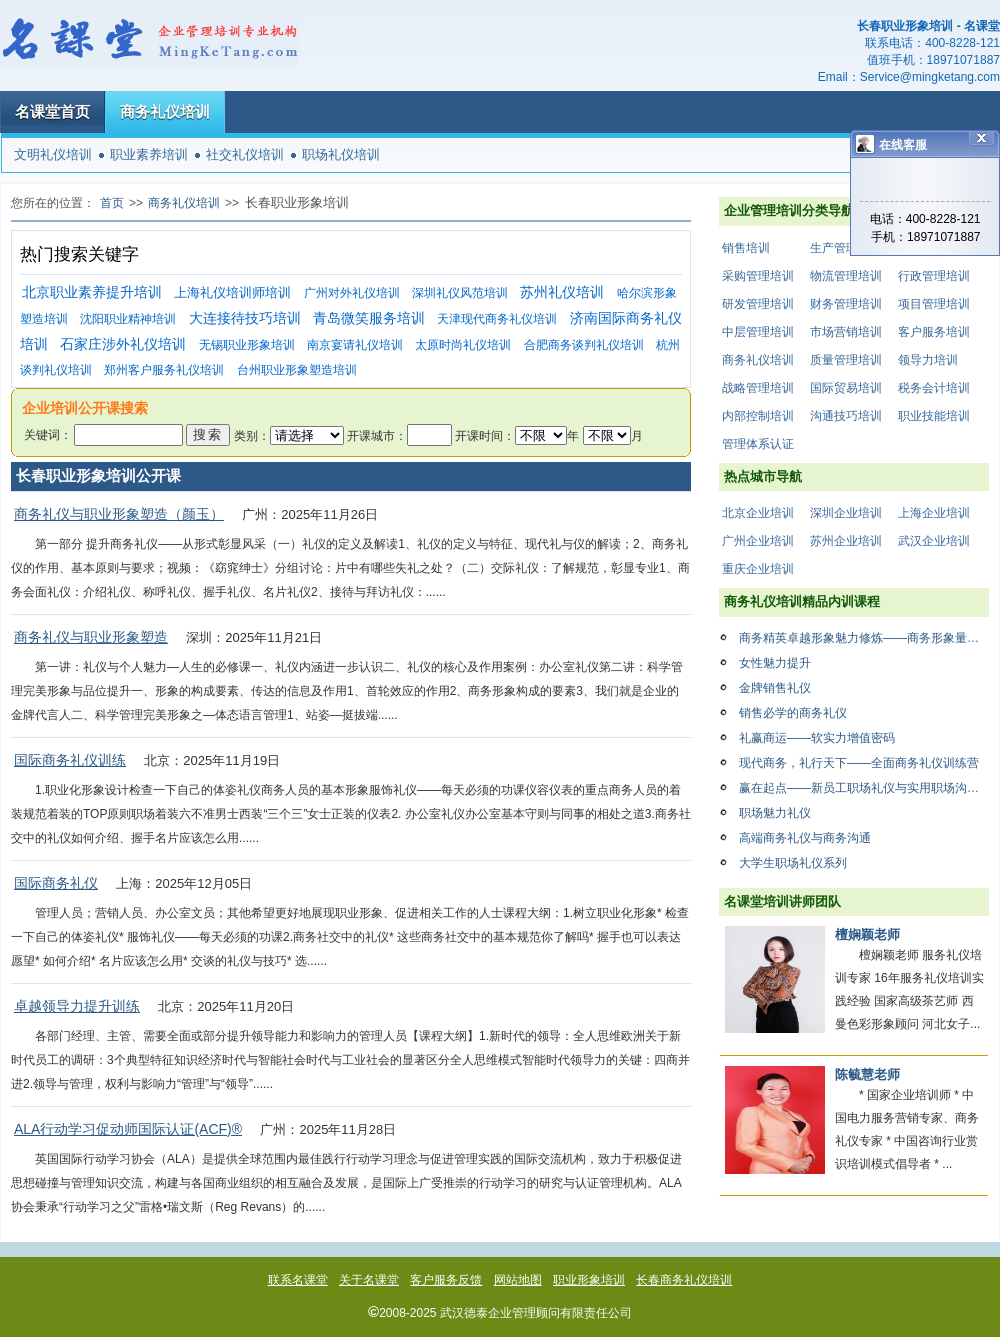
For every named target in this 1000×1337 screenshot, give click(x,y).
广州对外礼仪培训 (352, 293)
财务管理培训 (846, 304)
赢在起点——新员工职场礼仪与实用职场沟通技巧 (864, 788)
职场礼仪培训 (341, 154)
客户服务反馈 (446, 1280)
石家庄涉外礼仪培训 (123, 344)
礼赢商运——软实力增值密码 (817, 738)
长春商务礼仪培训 (684, 1280)
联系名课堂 (298, 1280)
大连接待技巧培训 (245, 318)
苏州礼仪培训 (562, 292)
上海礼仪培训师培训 (232, 292)
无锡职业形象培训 (247, 345)
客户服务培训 (934, 332)
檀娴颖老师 (867, 934)
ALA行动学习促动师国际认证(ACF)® (128, 1129)
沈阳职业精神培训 (128, 319)
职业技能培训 (934, 416)
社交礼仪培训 (245, 154)
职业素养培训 (149, 154)
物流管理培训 (846, 276)
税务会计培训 (934, 388)
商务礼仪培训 (165, 111)
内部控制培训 (758, 416)
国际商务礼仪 (56, 883)
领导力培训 (928, 360)
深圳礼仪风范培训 (460, 293)
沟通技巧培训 (846, 416)
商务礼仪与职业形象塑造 (91, 637)
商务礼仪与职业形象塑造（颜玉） (119, 514)
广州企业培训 (758, 541)
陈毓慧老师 (867, 1074)
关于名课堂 (369, 1280)
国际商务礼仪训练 (70, 760)
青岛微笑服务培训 (369, 318)
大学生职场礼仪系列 (793, 863)
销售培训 (746, 248)
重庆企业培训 (758, 569)
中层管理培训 (758, 332)
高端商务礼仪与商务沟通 (805, 838)
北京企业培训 (758, 513)
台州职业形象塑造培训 (297, 370)
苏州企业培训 (846, 541)
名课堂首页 (52, 111)
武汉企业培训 (934, 541)
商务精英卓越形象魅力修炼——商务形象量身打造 (864, 638)
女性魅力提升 (775, 663)
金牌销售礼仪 (775, 688)
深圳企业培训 (846, 513)
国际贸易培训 (846, 388)
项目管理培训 (934, 304)
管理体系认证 (758, 444)
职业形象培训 (589, 1280)
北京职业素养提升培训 (92, 292)
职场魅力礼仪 (775, 813)
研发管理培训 (758, 304)
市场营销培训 (846, 332)
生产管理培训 (846, 248)
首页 (112, 203)
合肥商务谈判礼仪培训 (584, 345)
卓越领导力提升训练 (77, 1006)
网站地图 (518, 1280)
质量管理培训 (846, 360)
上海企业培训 (934, 513)
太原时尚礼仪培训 (463, 345)
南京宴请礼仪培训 (355, 345)
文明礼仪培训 (53, 154)
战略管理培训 (758, 388)
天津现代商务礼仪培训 (497, 319)
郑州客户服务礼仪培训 (164, 370)
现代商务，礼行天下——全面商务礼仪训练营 (859, 763)
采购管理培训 (758, 276)
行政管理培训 (934, 276)
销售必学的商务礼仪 (793, 713)
